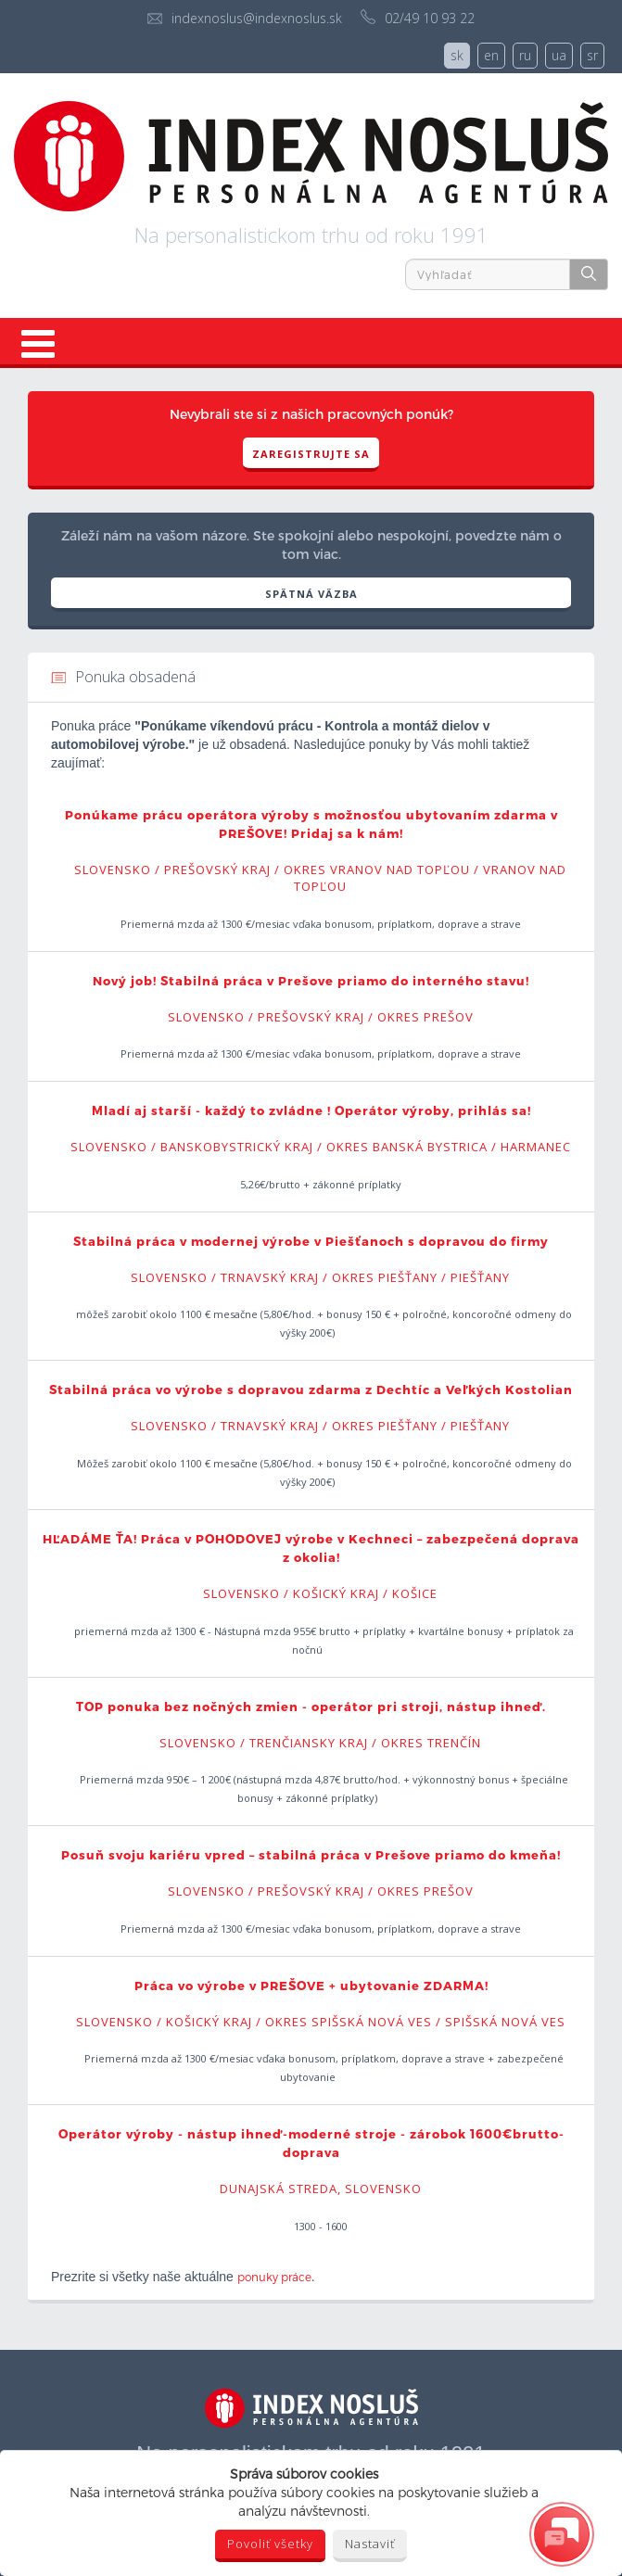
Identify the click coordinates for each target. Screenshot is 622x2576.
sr (592, 55)
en (491, 55)
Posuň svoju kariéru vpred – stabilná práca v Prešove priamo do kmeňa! (311, 1854)
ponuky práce (274, 2276)
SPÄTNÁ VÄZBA (311, 594)
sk (457, 55)
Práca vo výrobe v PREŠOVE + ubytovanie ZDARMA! (311, 1985)
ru (525, 55)
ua (559, 55)
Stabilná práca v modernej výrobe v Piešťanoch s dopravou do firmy (311, 1241)
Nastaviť (370, 2543)
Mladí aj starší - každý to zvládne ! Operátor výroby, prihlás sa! (311, 1110)
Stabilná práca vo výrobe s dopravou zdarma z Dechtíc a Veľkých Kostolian (311, 1389)
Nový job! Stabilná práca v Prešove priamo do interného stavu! (311, 980)
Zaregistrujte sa (311, 454)
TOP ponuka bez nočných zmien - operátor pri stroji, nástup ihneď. (311, 1706)
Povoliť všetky (270, 2543)
